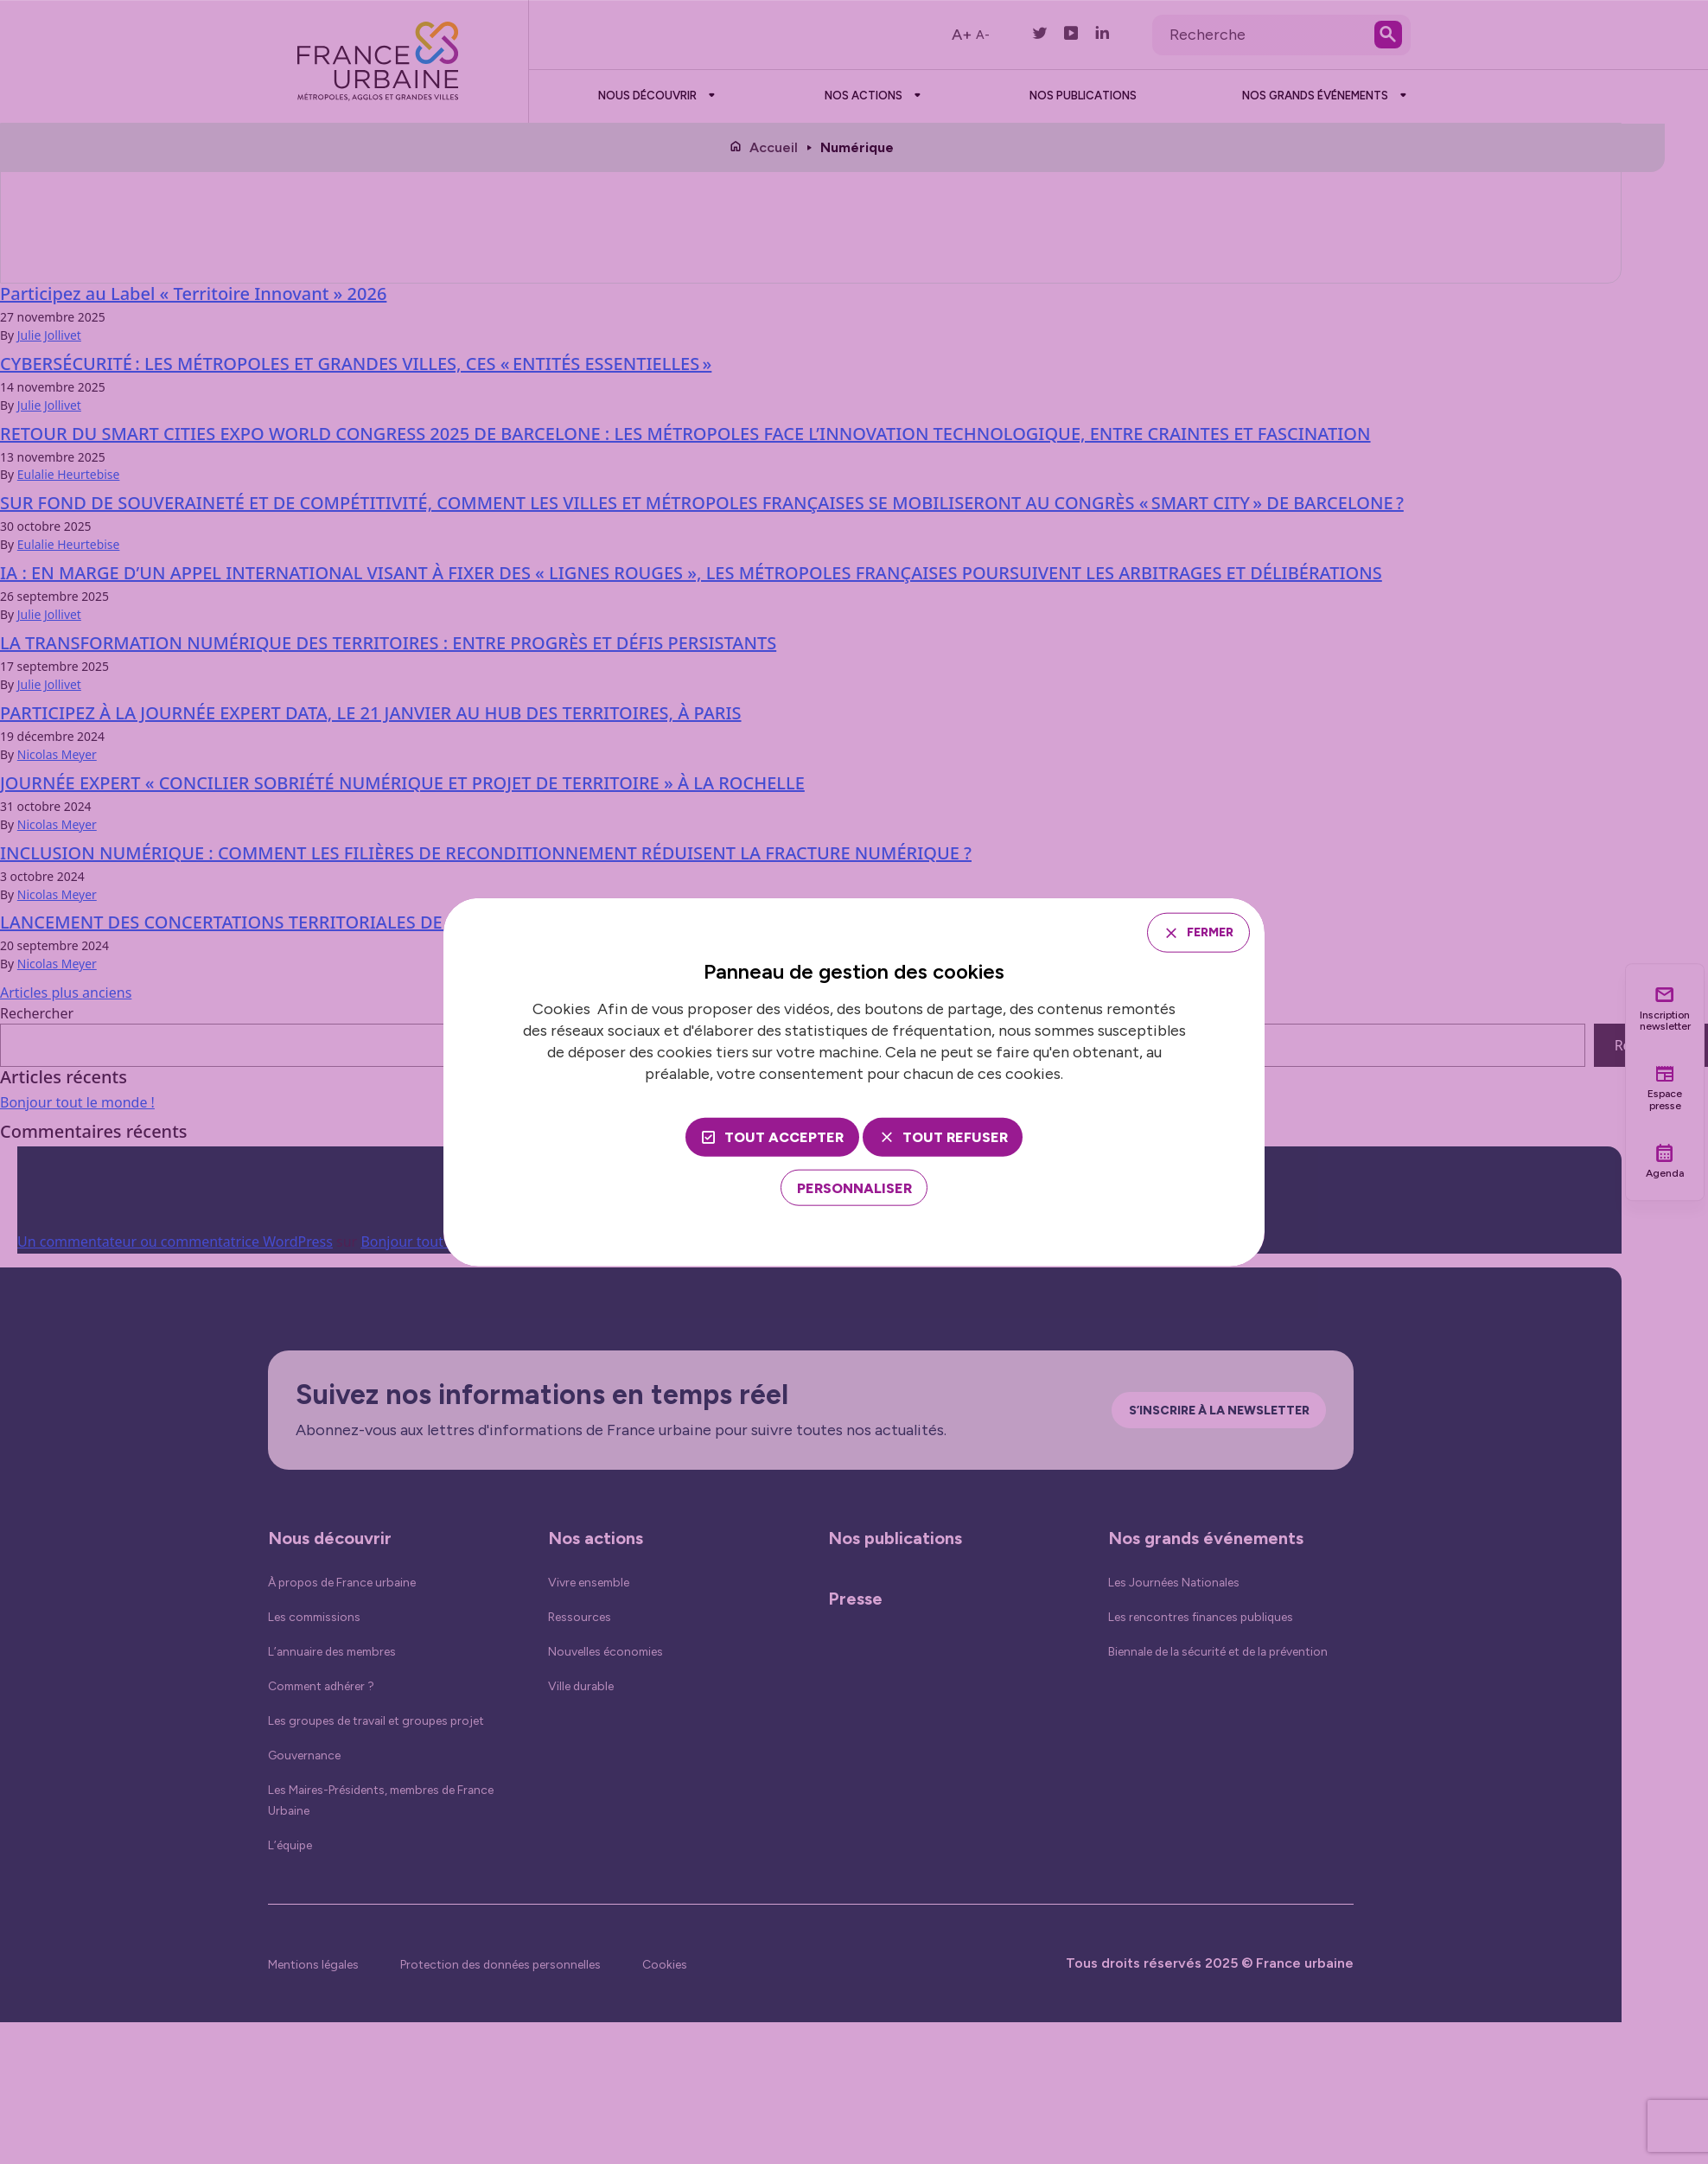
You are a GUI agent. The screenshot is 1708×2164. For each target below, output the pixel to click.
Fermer (1202, 931)
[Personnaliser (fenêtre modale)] (854, 1190)
